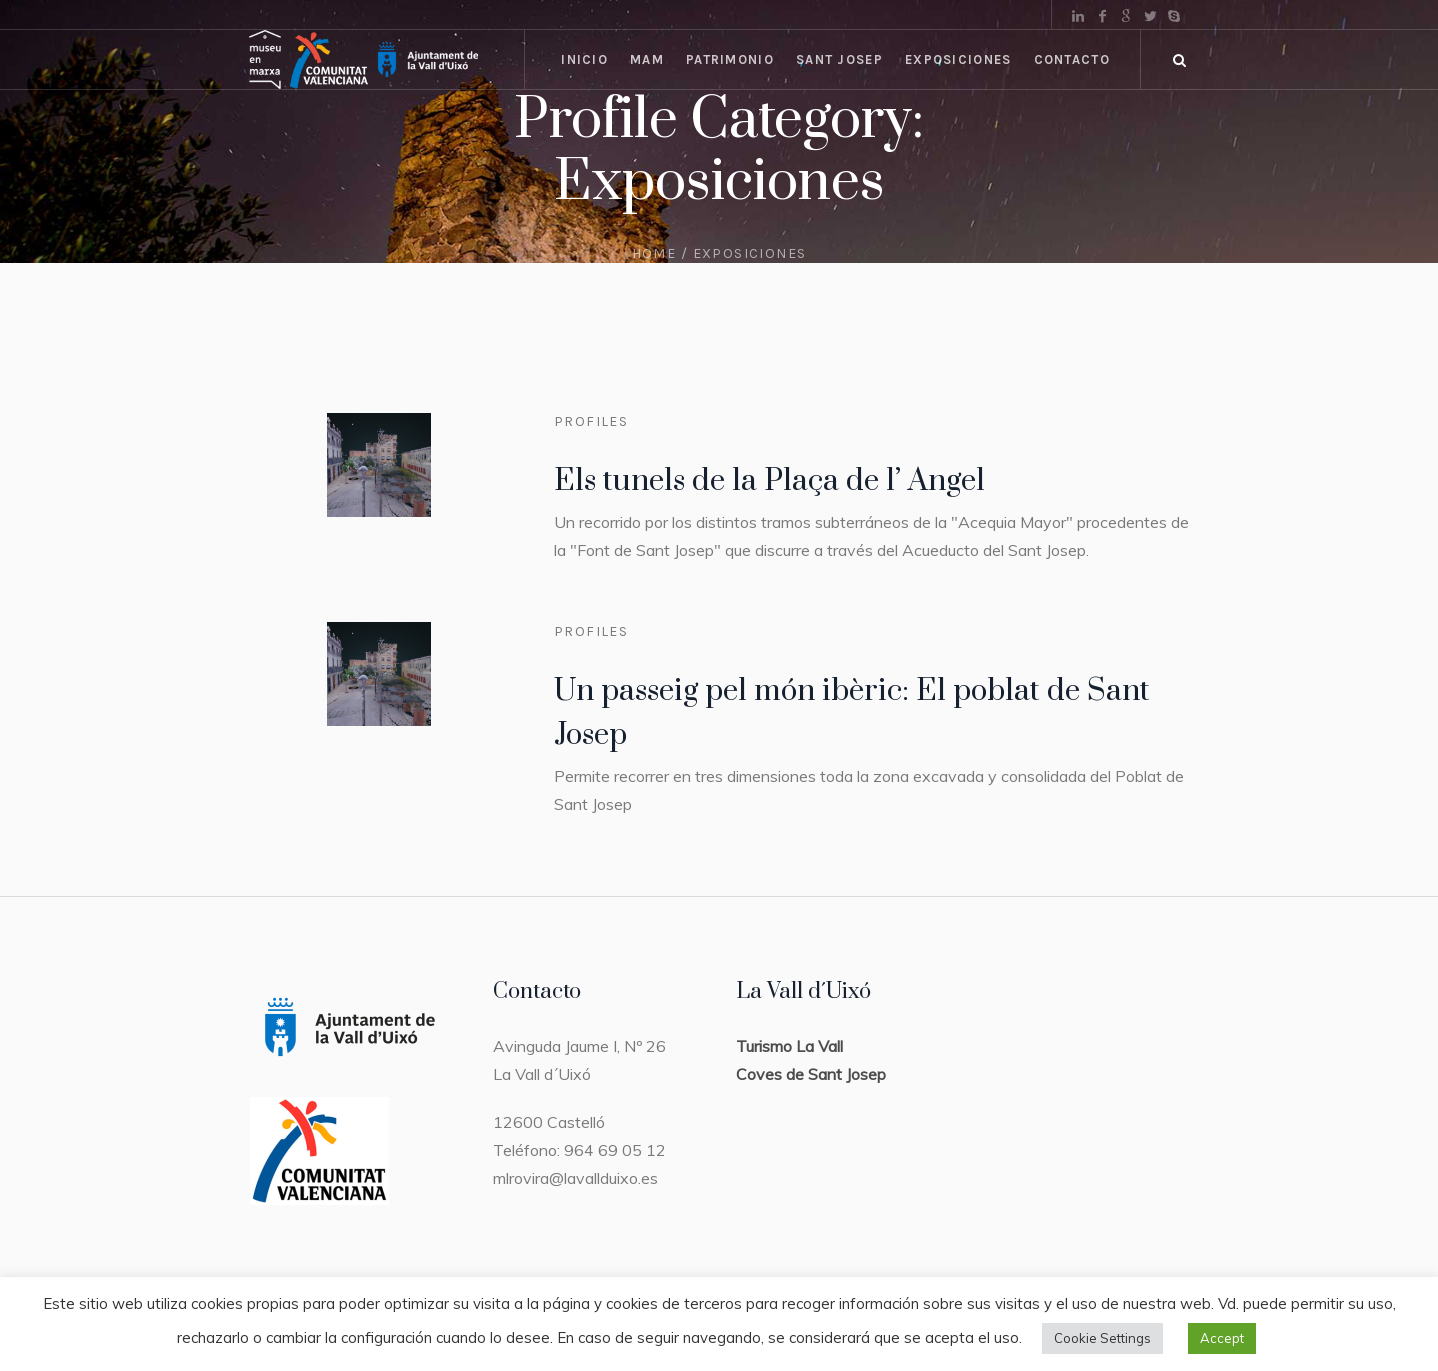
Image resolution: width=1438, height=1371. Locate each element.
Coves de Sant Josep (811, 1074)
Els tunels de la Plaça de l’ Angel (769, 481)
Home (654, 253)
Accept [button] (1222, 1338)
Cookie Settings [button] (1102, 1338)
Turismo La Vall (789, 1046)
